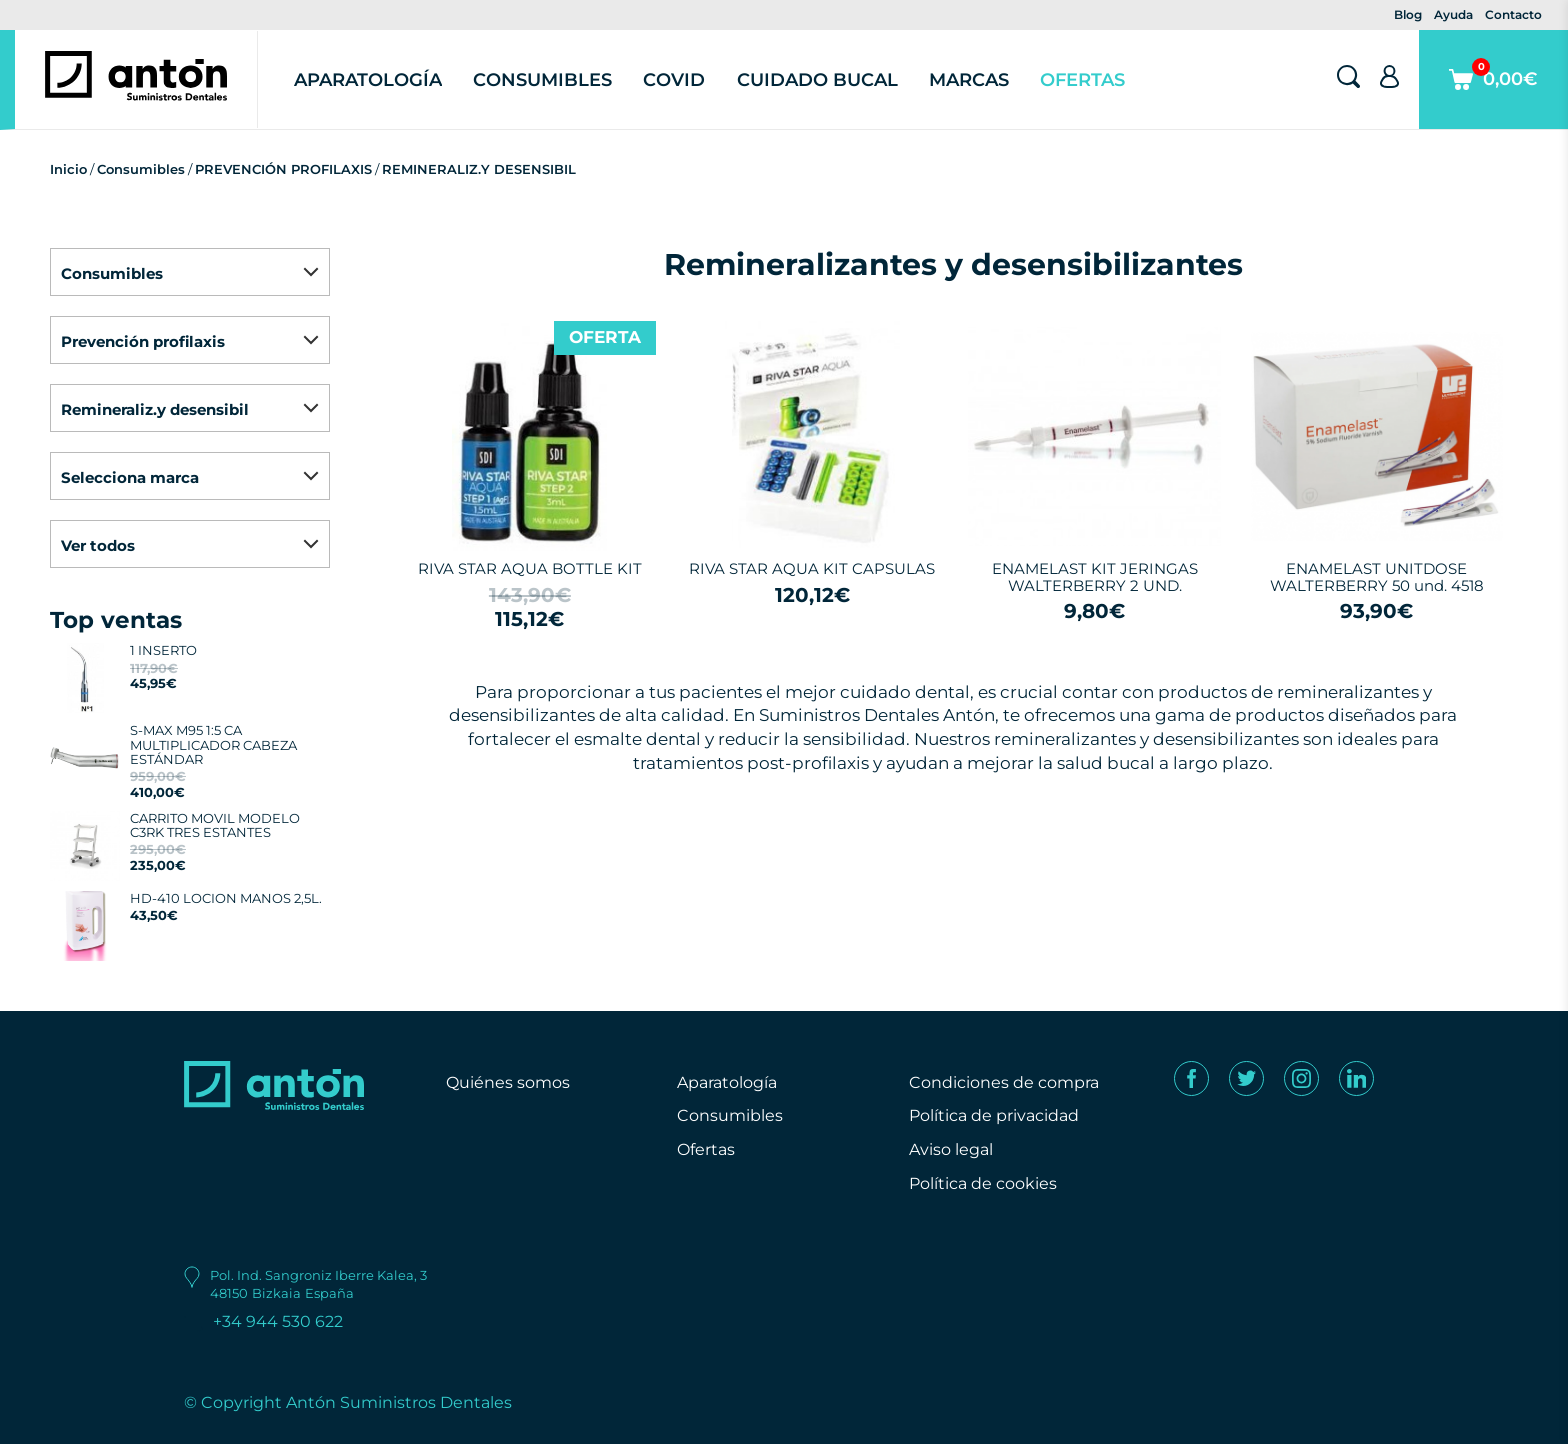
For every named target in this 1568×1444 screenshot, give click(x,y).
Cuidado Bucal (817, 80)
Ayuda (1453, 14)
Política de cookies (983, 1183)
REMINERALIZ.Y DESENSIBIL (479, 169)
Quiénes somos (508, 1082)
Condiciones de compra (1004, 1082)
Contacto (1513, 14)
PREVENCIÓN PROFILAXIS (283, 169)
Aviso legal (951, 1149)
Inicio (68, 169)
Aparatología (368, 80)
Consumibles (542, 80)
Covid (674, 80)
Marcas (969, 80)
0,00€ (1493, 93)
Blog (1408, 14)
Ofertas (1082, 80)
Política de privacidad (994, 1115)
